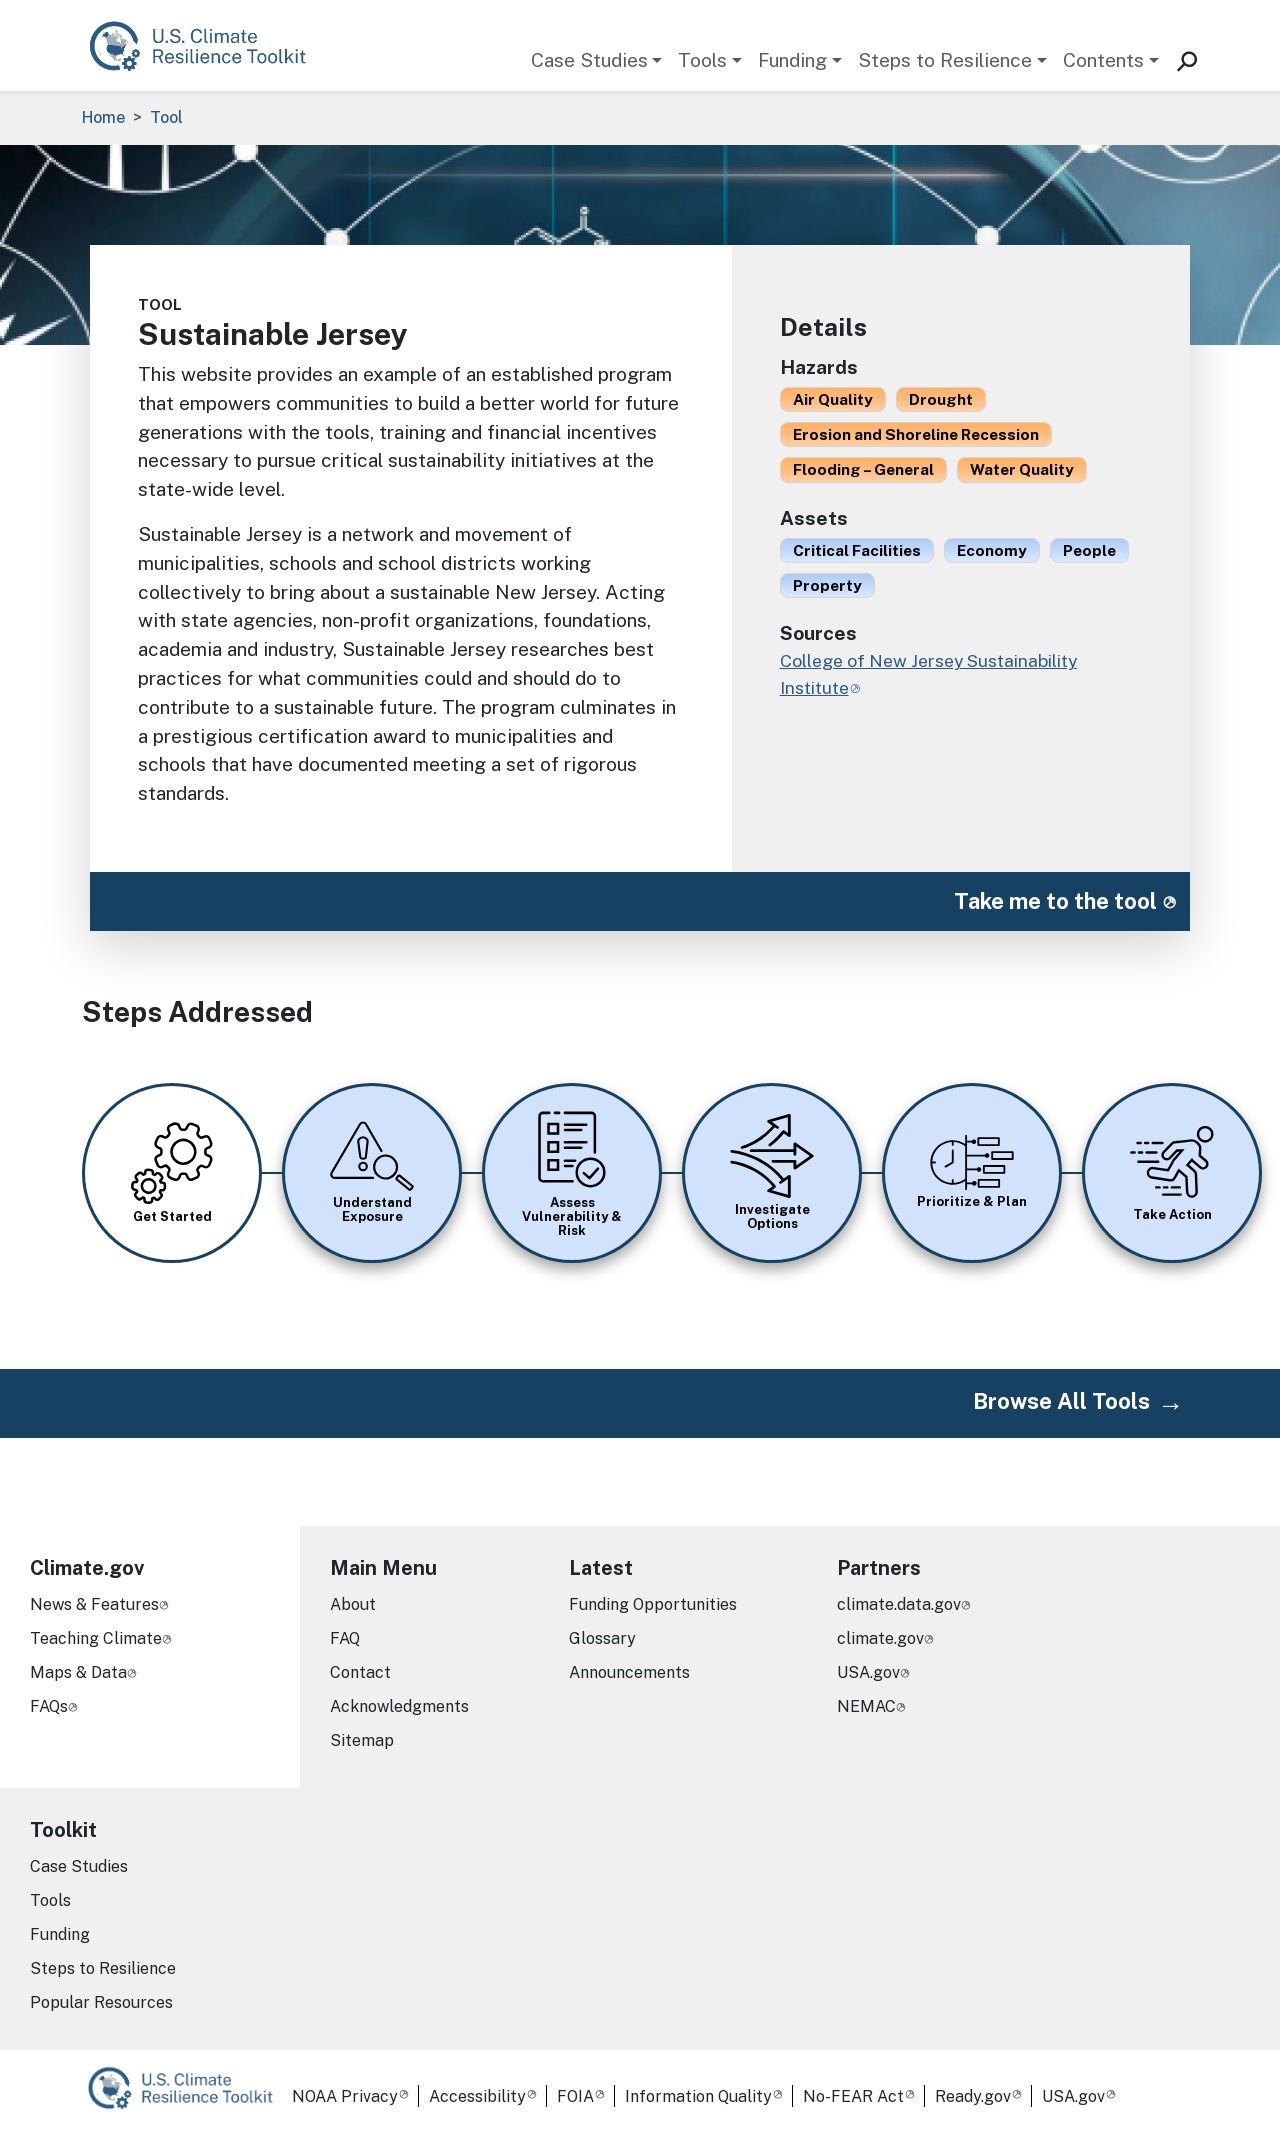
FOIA (575, 2096)
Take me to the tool (1055, 901)
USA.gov (868, 1672)
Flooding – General (863, 469)
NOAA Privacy (345, 2096)
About (353, 1604)
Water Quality (1022, 469)
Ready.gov (973, 2096)
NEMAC (866, 1706)
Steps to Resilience (945, 60)
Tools (702, 60)
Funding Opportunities (653, 1604)
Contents (1103, 60)
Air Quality (833, 399)
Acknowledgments (399, 1706)
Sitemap (362, 1740)
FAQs (49, 1706)
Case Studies (589, 60)
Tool (166, 117)
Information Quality (698, 2096)
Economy (992, 550)
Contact (360, 1672)
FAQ (345, 1638)
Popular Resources (101, 2002)
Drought (941, 399)
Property (827, 585)
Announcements (629, 1672)
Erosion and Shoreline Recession (916, 434)
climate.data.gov (899, 1604)
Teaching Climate (96, 1638)
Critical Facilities (857, 550)
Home (103, 117)
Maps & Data (78, 1672)
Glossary (602, 1638)
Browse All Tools (1061, 1401)
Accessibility (477, 2096)
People (1089, 550)
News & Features (94, 1604)
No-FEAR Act (853, 2096)
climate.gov (880, 1638)
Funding (792, 60)
